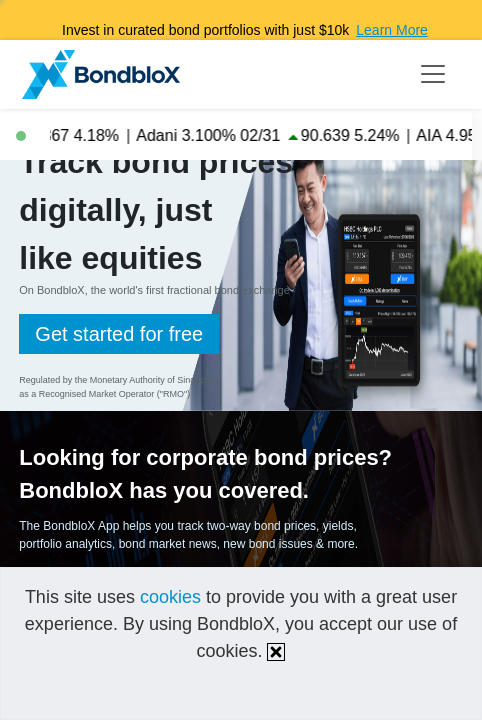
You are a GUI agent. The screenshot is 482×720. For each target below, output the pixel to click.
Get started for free (119, 334)
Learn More (392, 30)
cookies (170, 597)
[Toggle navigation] (433, 74)
